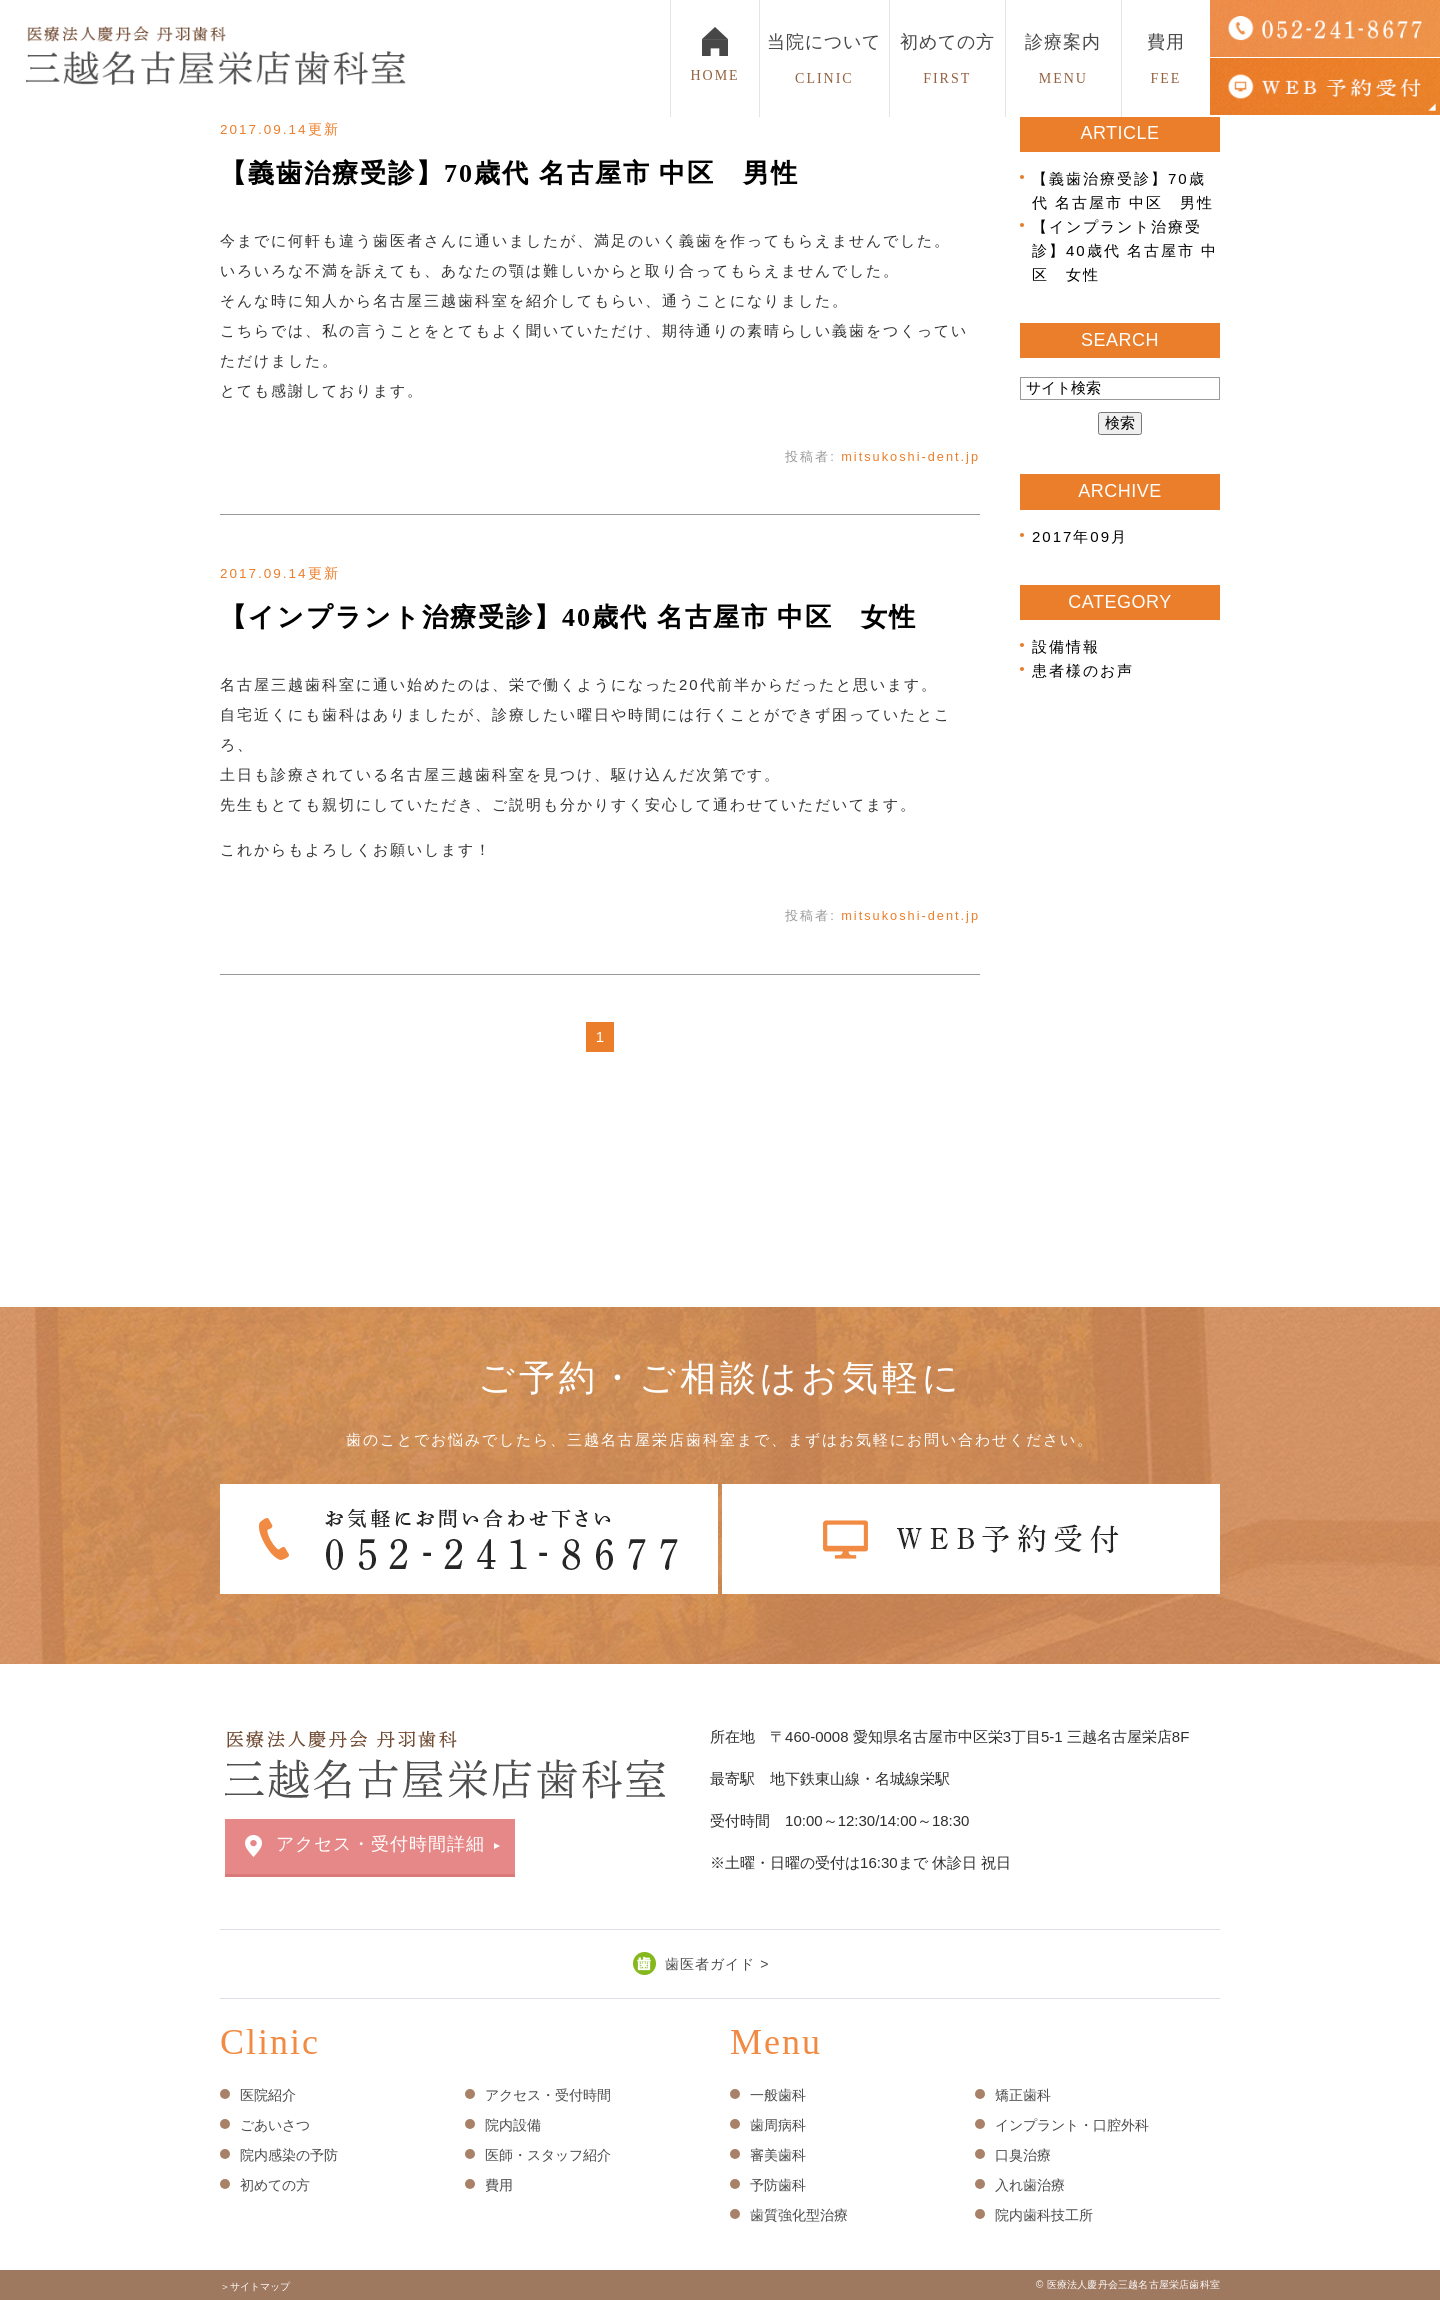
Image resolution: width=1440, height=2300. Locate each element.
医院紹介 (268, 2095)
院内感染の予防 (289, 2155)
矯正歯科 (1023, 2095)
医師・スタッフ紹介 (548, 2155)
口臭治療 (1023, 2155)
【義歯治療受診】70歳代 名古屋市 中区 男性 (509, 173)
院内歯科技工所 (1044, 2215)
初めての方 (947, 59)
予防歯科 (778, 2185)
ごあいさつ (275, 2125)
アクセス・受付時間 (548, 2095)
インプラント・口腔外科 (1072, 2125)
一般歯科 (778, 2095)
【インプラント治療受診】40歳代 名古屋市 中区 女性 (568, 617)
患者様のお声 (1083, 670)
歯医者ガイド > (717, 1964)
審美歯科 (778, 2155)
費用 (1166, 59)
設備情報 (1066, 646)
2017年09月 (1080, 536)
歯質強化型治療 (799, 2215)
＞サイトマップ (255, 2286)
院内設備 (513, 2125)
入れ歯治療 (1030, 2185)
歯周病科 (778, 2125)
